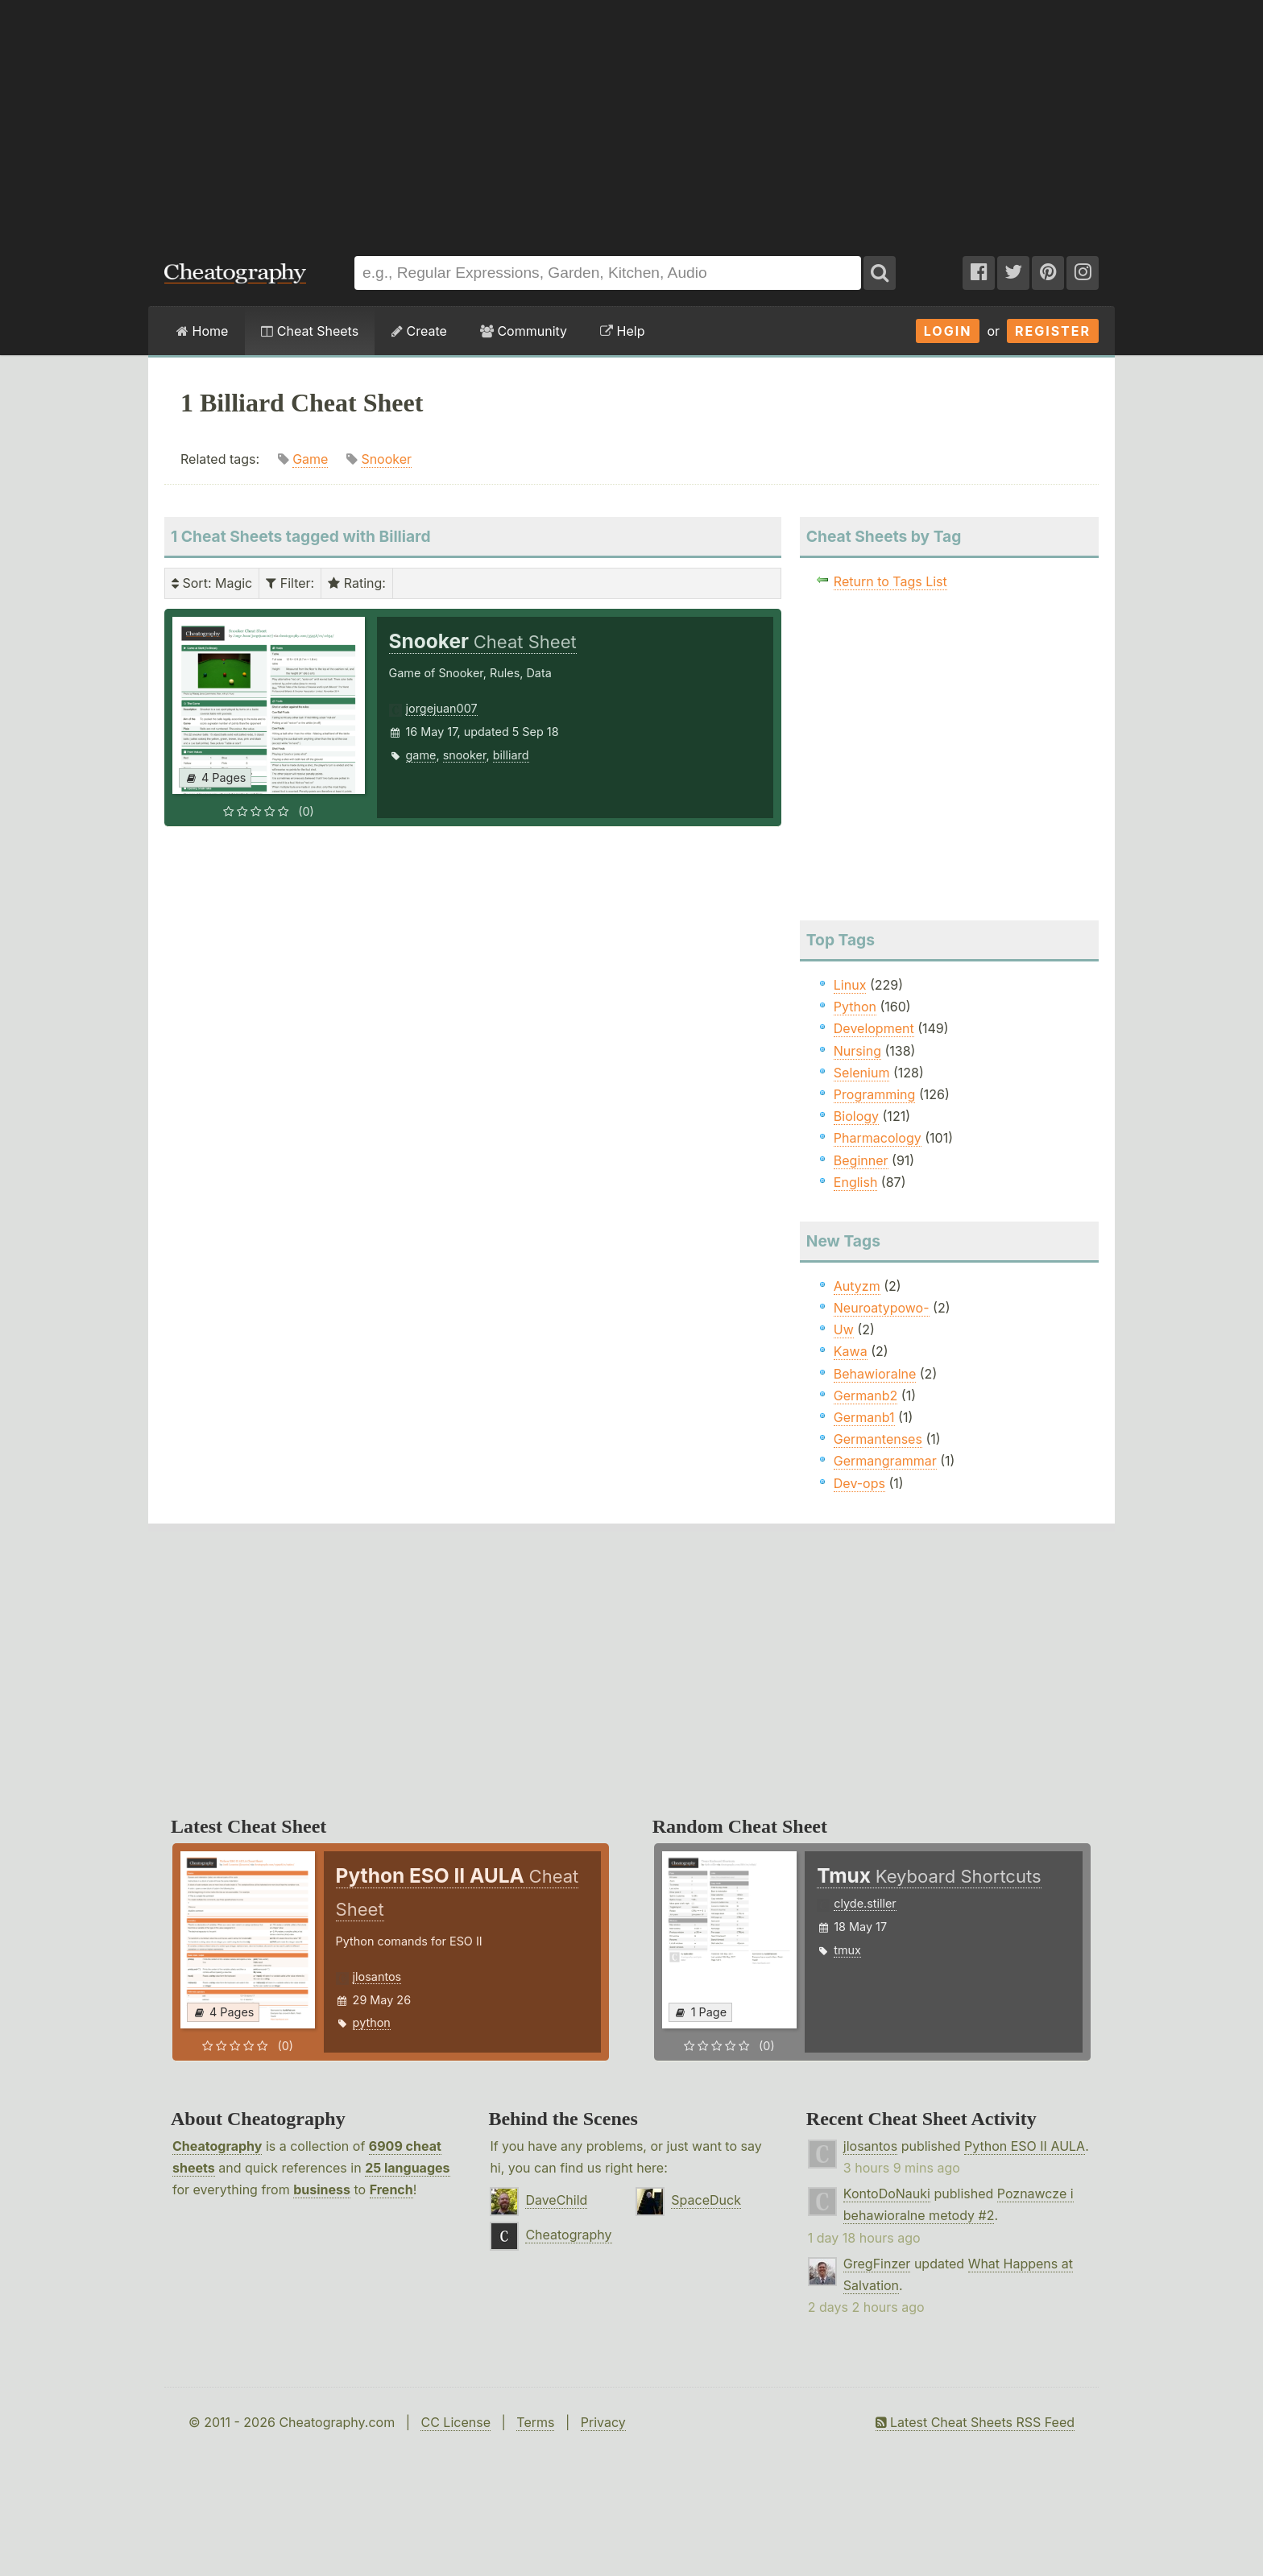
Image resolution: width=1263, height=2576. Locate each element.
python (372, 2022)
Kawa (851, 1351)
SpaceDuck (706, 2200)
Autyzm (857, 1286)
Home (202, 331)
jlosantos (377, 1976)
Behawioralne (875, 1374)
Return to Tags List (890, 581)
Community (523, 331)
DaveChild (556, 2200)
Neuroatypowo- (882, 1308)
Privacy (603, 2422)
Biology (856, 1116)
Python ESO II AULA (1024, 2146)
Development (874, 1028)
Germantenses (878, 1439)
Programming (875, 1094)
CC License (455, 2422)
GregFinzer (877, 2264)
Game (310, 459)
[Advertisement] (631, 120)
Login (948, 331)
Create (419, 331)
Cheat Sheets (309, 331)
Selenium (862, 1073)
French (391, 2189)
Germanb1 (864, 1417)
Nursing (857, 1051)
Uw (844, 1329)
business (321, 2189)
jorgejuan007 (442, 708)
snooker (465, 755)
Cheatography (217, 2146)
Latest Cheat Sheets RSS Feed (975, 2422)
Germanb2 (866, 1395)
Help (622, 331)
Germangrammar (885, 1461)
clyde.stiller (865, 1903)
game (421, 755)
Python (855, 1007)
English (856, 1182)
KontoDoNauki (886, 2193)
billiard (511, 755)
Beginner (861, 1160)
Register (1053, 331)
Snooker (386, 459)
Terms (535, 2422)
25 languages (407, 2168)
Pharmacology (877, 1138)
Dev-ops (859, 1483)
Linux (850, 985)
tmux (847, 1950)
